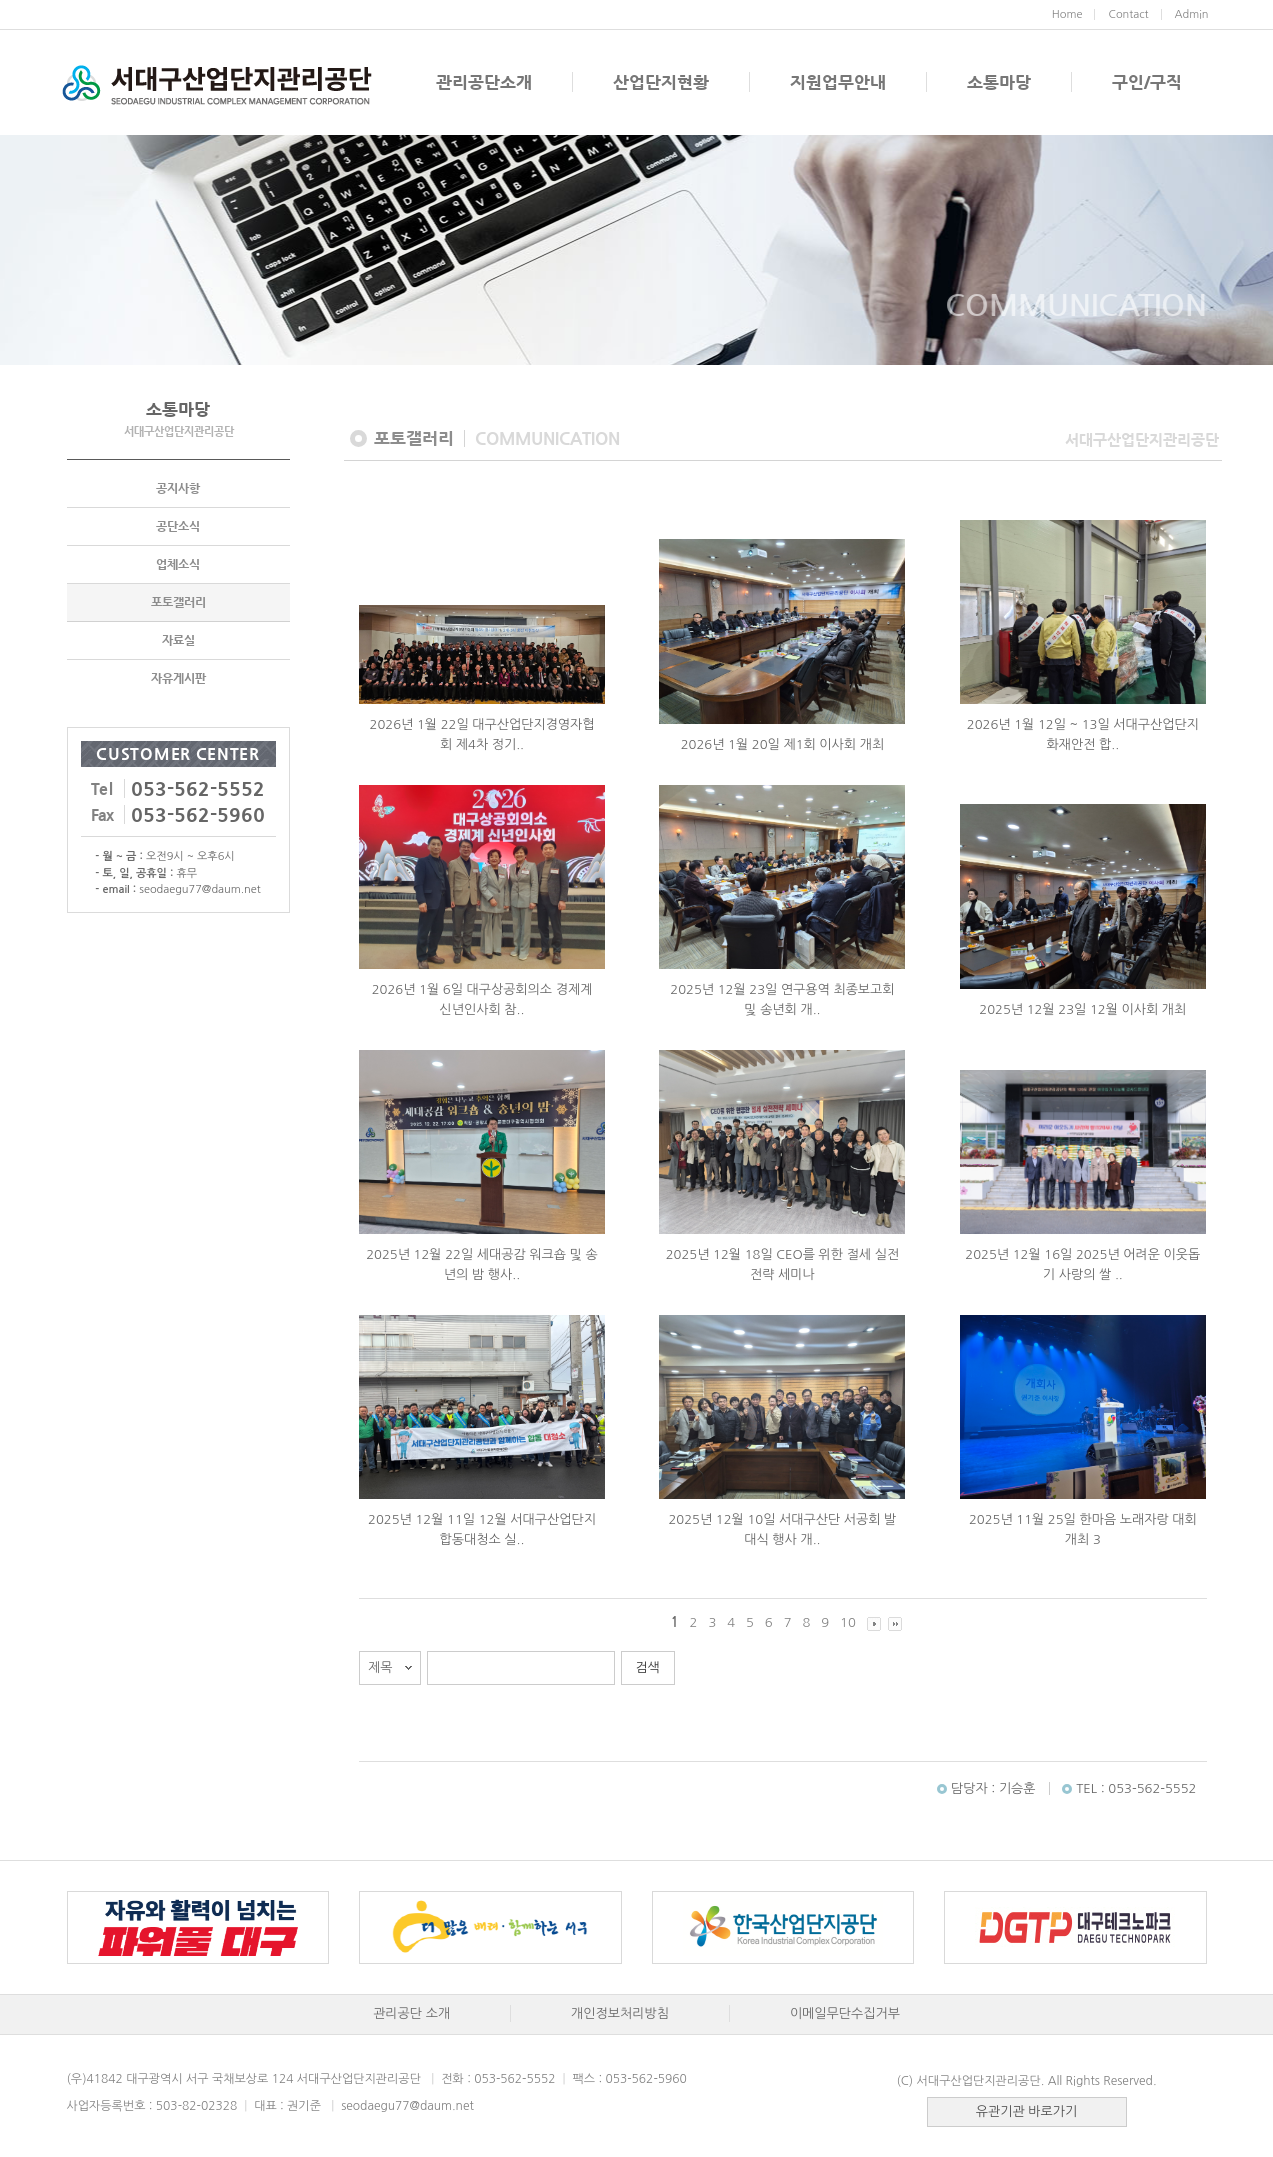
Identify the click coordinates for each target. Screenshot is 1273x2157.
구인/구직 (1147, 82)
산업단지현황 (661, 82)
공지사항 (178, 488)
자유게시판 (178, 678)
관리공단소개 (484, 82)
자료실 (178, 640)
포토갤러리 (178, 602)
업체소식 (178, 564)
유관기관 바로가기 (1026, 2111)
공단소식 (178, 526)
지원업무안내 (838, 82)
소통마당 (999, 82)
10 (848, 1622)
